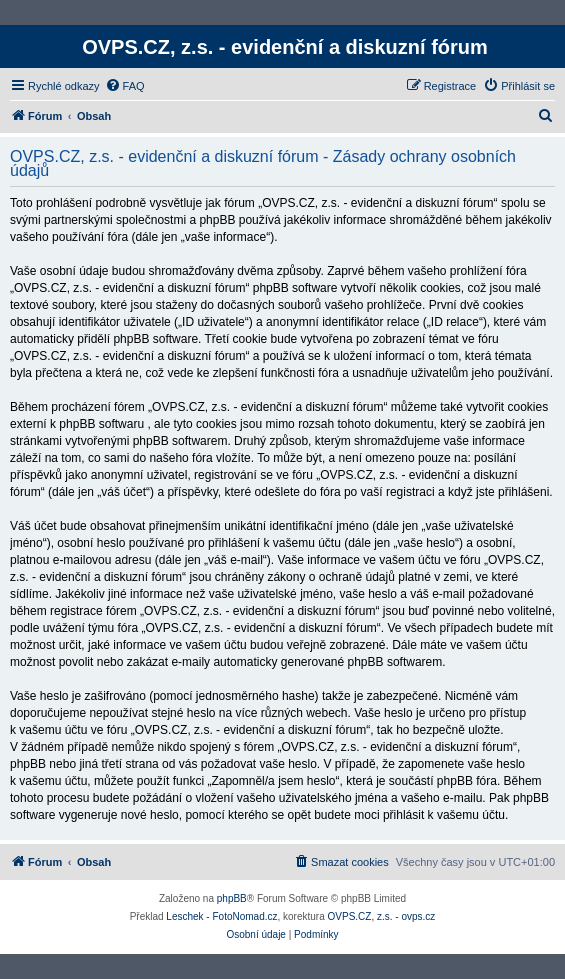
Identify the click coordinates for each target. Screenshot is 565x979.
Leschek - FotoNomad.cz (221, 916)
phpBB (232, 898)
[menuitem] (125, 86)
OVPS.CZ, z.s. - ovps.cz (382, 916)
